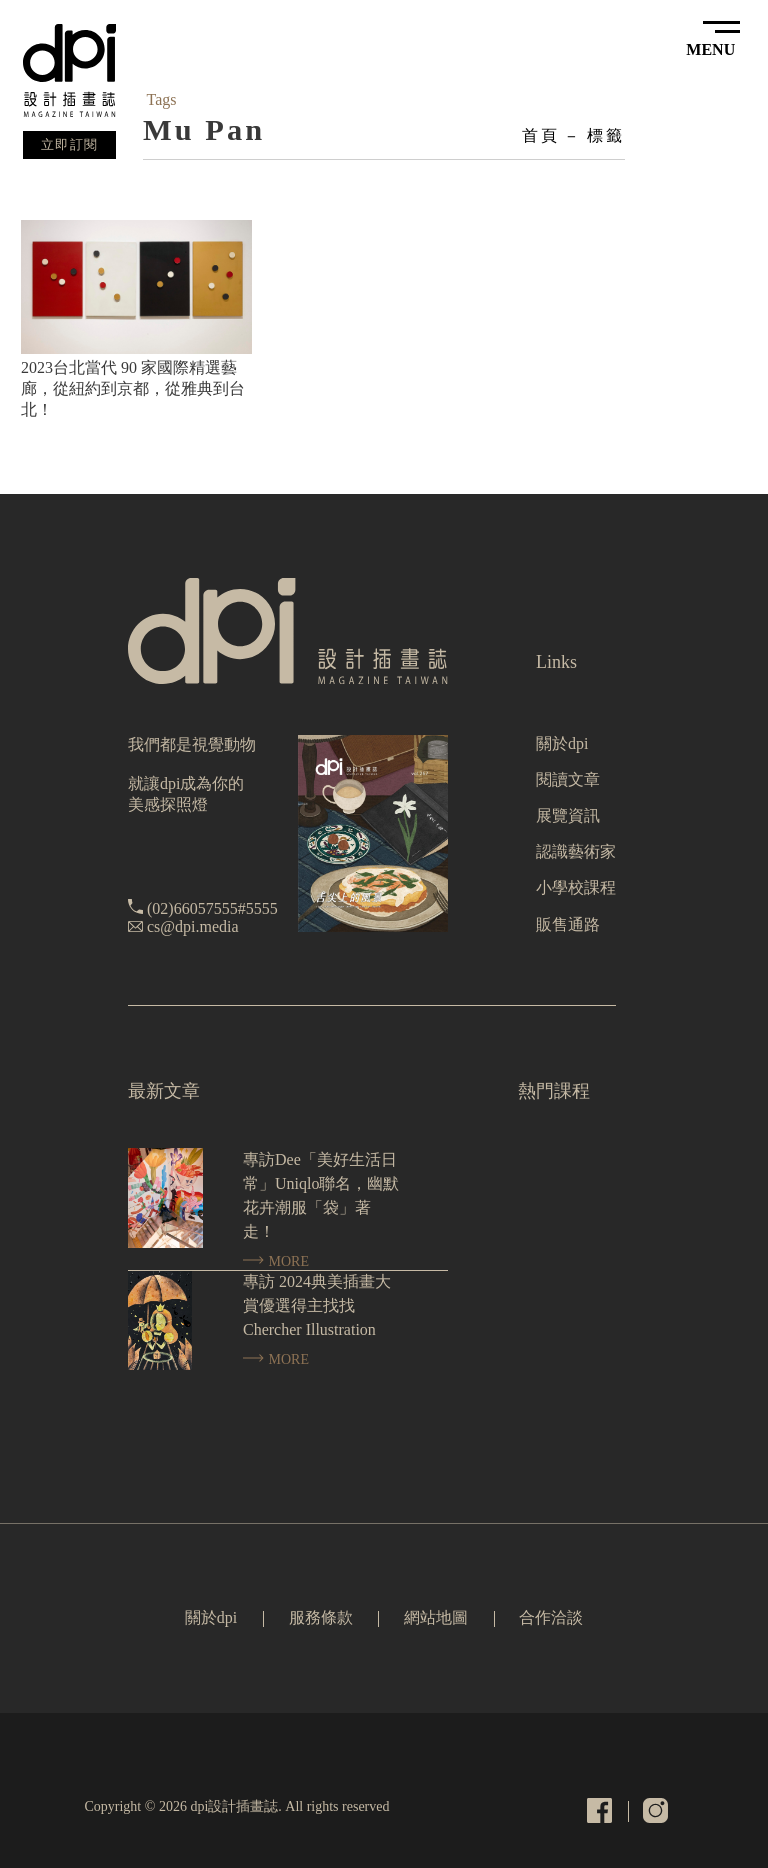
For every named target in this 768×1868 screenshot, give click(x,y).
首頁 (541, 135)
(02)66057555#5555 (212, 908)
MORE (276, 1261)
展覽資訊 (568, 815)
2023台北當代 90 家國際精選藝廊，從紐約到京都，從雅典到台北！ (133, 388)
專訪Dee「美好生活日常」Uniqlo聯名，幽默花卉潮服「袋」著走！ (321, 1195)
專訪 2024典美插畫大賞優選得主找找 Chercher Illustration (317, 1305)
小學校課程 (576, 887)
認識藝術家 (576, 851)
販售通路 (568, 924)
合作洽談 (551, 1617)
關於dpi (562, 743)
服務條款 (321, 1617)
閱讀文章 (568, 779)
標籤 (606, 135)
